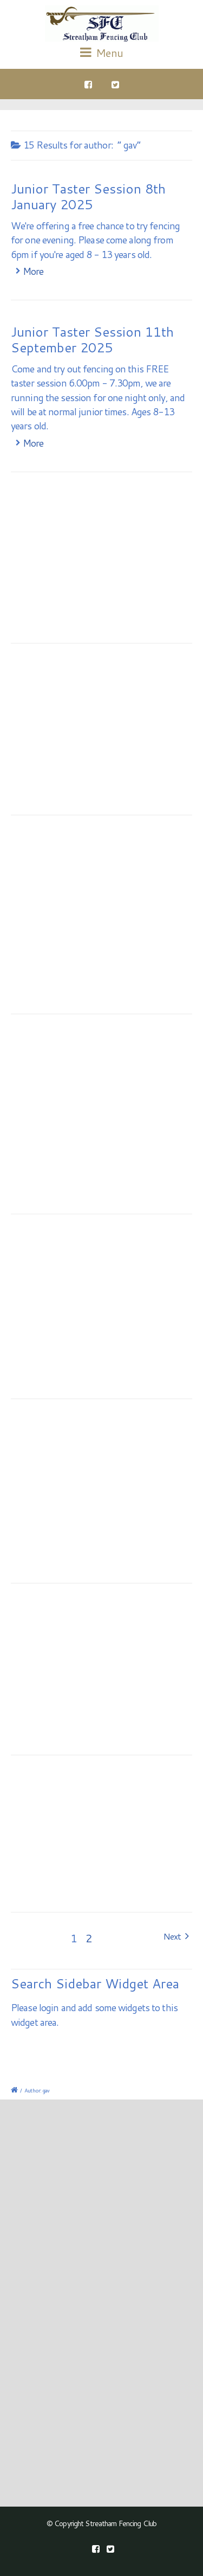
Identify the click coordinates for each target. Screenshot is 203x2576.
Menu (101, 52)
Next (176, 1936)
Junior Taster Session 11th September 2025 (92, 340)
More (33, 271)
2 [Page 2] (89, 1938)
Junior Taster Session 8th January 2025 (88, 196)
